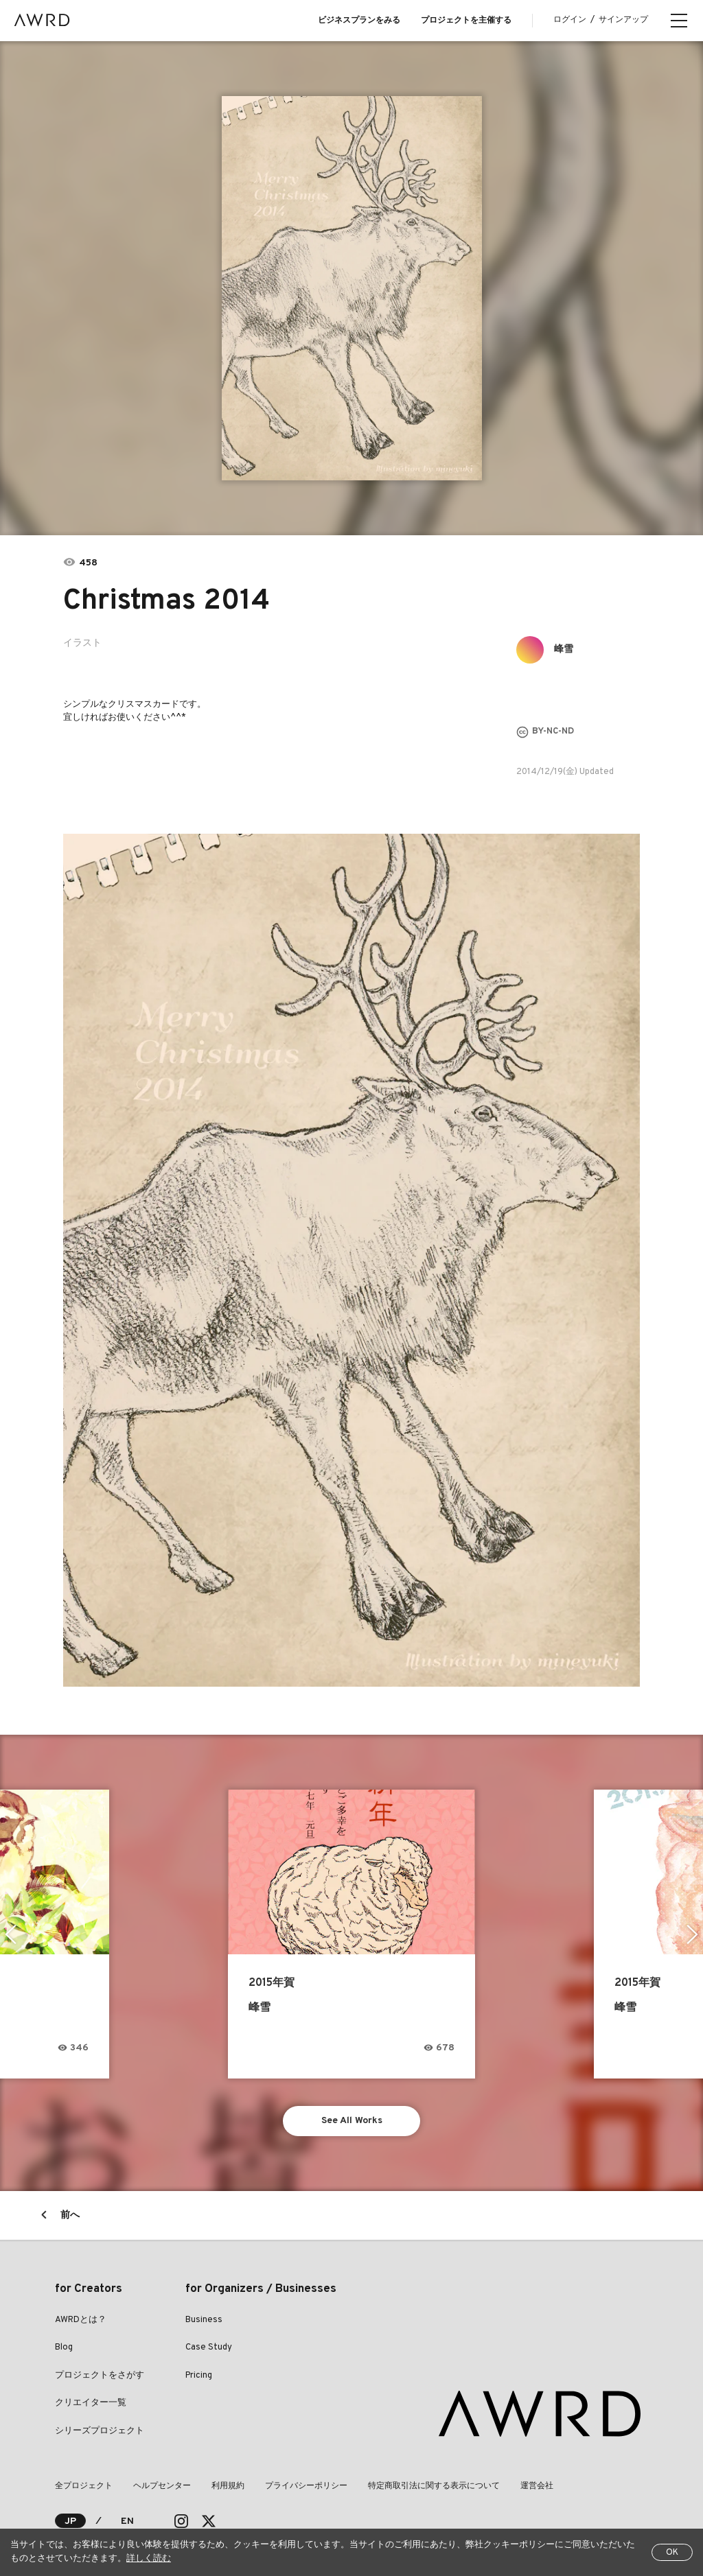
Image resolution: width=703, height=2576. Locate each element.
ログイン (569, 19)
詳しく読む (148, 2558)
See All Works (351, 2121)
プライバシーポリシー (306, 2486)
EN (127, 2521)
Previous (10, 1934)
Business (203, 2320)
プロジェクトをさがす (99, 2375)
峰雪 (563, 649)
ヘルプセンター (162, 2486)
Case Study (208, 2347)
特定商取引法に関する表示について (434, 2486)
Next (692, 1934)
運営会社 (536, 2486)
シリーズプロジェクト (99, 2431)
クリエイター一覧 (90, 2403)
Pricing (198, 2375)
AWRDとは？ (80, 2320)
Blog (64, 2347)
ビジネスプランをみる (359, 20)
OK (672, 2552)
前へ (70, 2215)
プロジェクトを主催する (466, 20)
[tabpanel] (351, 288)
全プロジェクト (84, 2486)
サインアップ (623, 19)
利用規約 (227, 2486)
